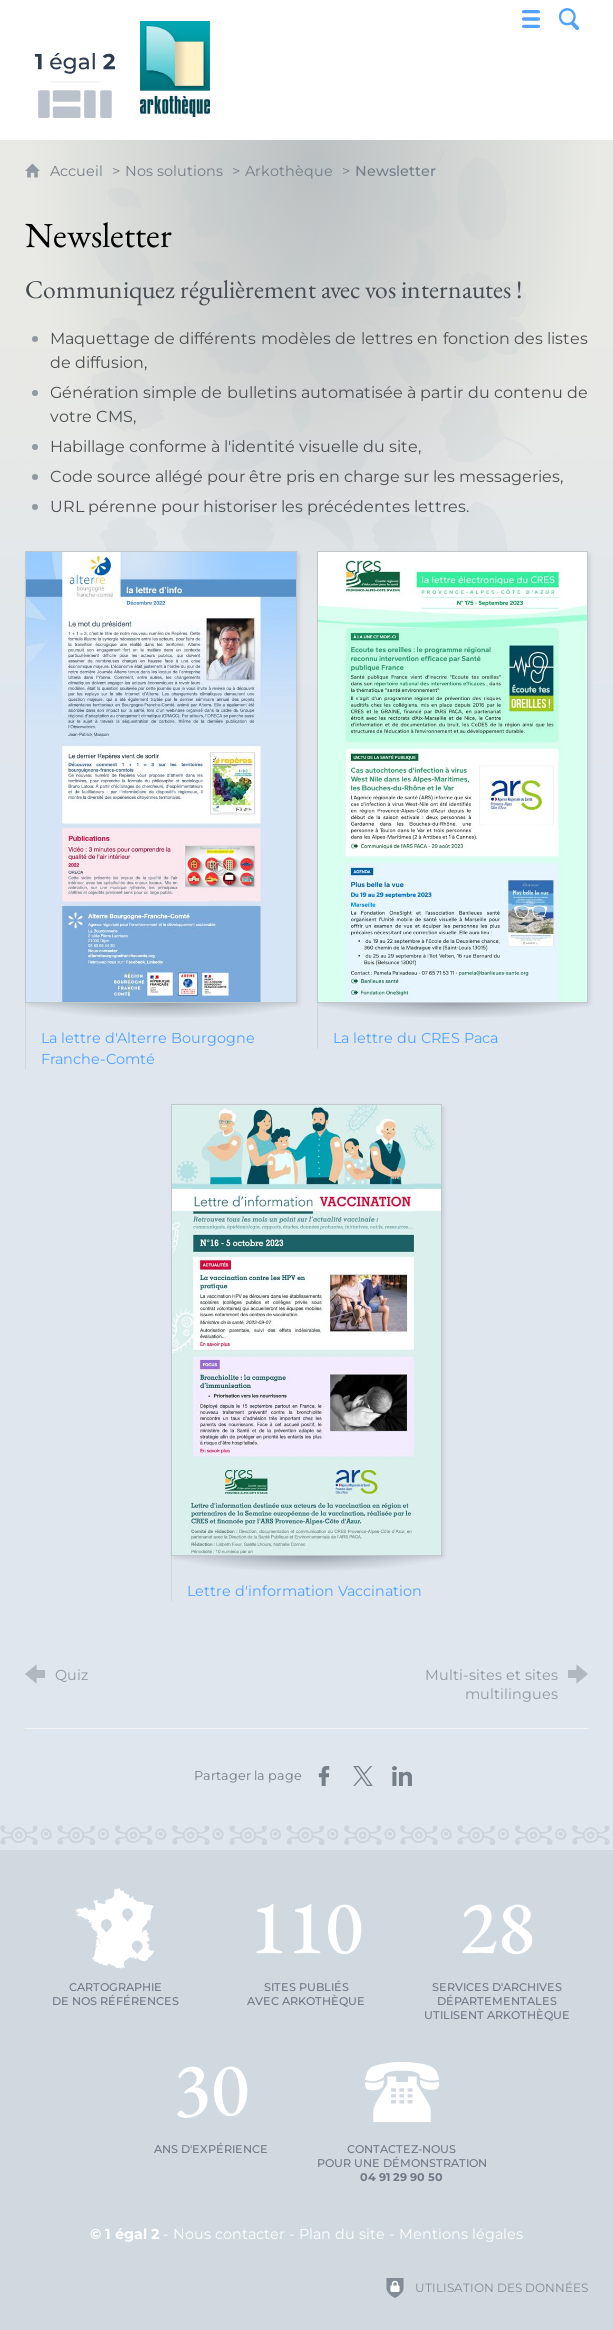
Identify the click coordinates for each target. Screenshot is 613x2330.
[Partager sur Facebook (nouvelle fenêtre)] (324, 1776)
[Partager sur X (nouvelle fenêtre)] (363, 1776)
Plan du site (342, 2234)
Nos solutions (174, 171)
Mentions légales (461, 2234)
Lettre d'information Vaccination (304, 1591)
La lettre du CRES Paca (415, 1038)
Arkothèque (289, 171)
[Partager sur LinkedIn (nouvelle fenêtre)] (402, 1776)
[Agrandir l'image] (161, 777)
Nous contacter (229, 2234)
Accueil (78, 171)
